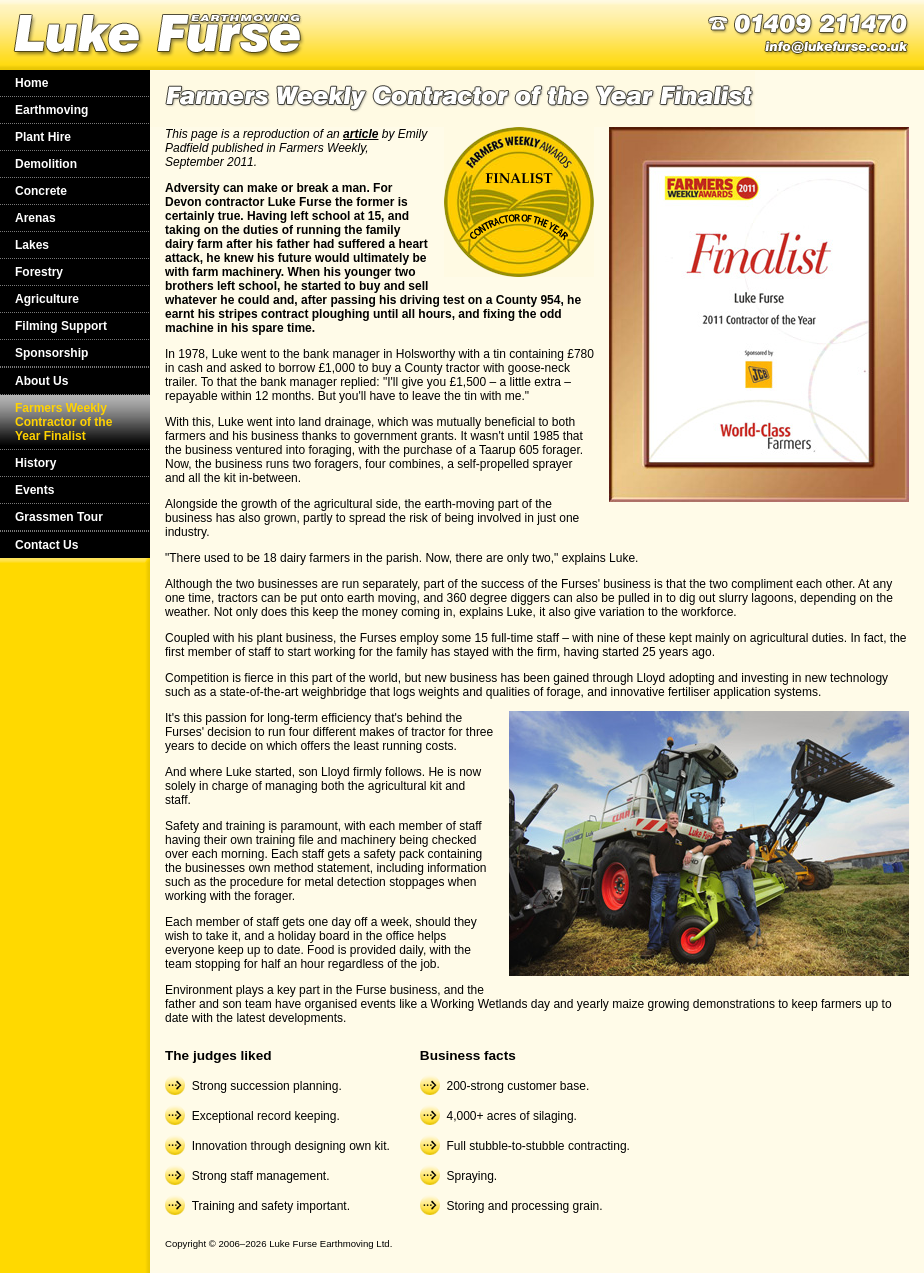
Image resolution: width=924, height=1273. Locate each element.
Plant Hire (43, 137)
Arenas (35, 218)
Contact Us (46, 545)
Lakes (32, 245)
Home (31, 83)
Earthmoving (51, 110)
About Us (41, 381)
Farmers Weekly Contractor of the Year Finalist (63, 422)
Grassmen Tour (59, 517)
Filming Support (61, 326)
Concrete (41, 191)
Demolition (46, 164)
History (35, 463)
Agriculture (47, 299)
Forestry (39, 272)
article (360, 134)
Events (34, 490)
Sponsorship (51, 353)
